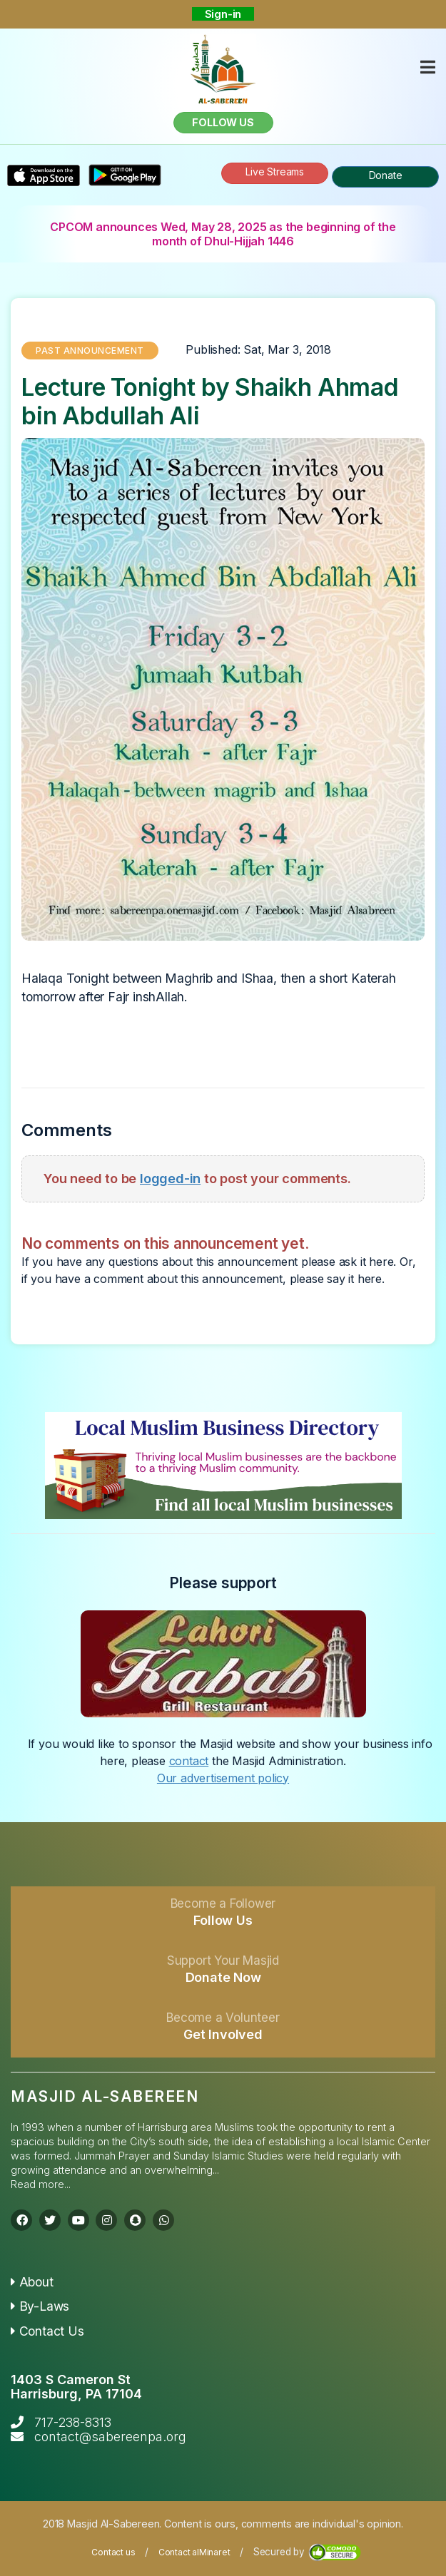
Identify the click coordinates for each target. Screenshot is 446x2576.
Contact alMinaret (194, 2552)
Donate (385, 175)
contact (189, 1761)
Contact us (113, 2552)
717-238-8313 (72, 2422)
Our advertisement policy (223, 1778)
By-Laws (40, 2306)
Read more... (41, 2184)
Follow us (222, 122)
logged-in (170, 1178)
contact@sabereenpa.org (110, 2436)
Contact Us (47, 2331)
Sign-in (223, 14)
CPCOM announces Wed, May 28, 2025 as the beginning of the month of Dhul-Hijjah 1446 (223, 234)
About (32, 2281)
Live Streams (274, 171)
